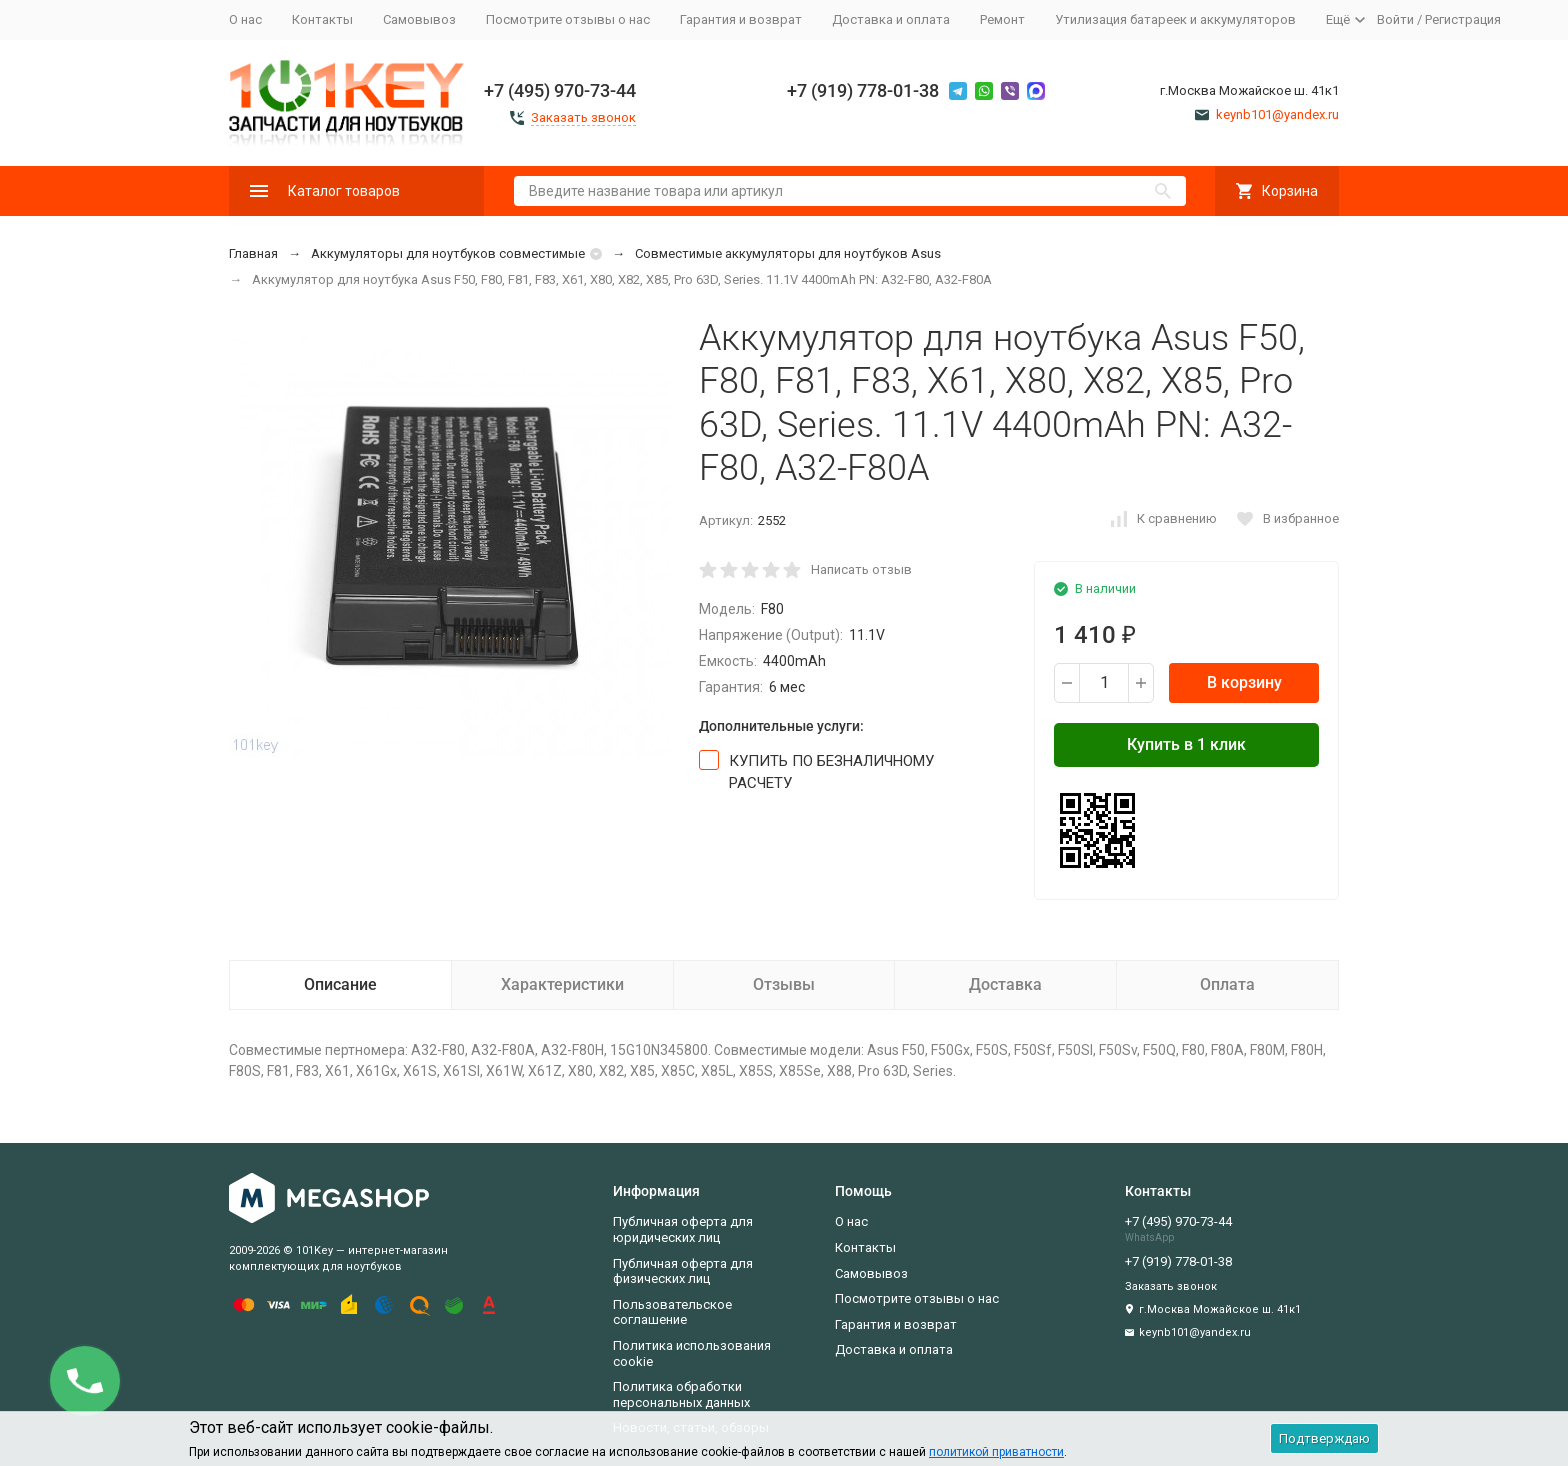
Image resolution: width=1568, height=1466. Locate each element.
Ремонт (1002, 19)
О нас (245, 19)
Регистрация (1463, 19)
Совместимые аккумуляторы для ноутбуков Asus (788, 253)
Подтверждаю (1324, 1438)
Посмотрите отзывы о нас (568, 19)
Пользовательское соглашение (672, 1312)
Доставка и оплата (891, 19)
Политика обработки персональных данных (681, 1394)
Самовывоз (419, 19)
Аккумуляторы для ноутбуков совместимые (448, 253)
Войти (1395, 19)
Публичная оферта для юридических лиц (683, 1229)
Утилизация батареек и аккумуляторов (1175, 19)
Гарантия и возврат (741, 19)
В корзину (1244, 682)
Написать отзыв (861, 569)
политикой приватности (996, 1452)
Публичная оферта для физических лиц (683, 1271)
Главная (253, 253)
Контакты (322, 19)
